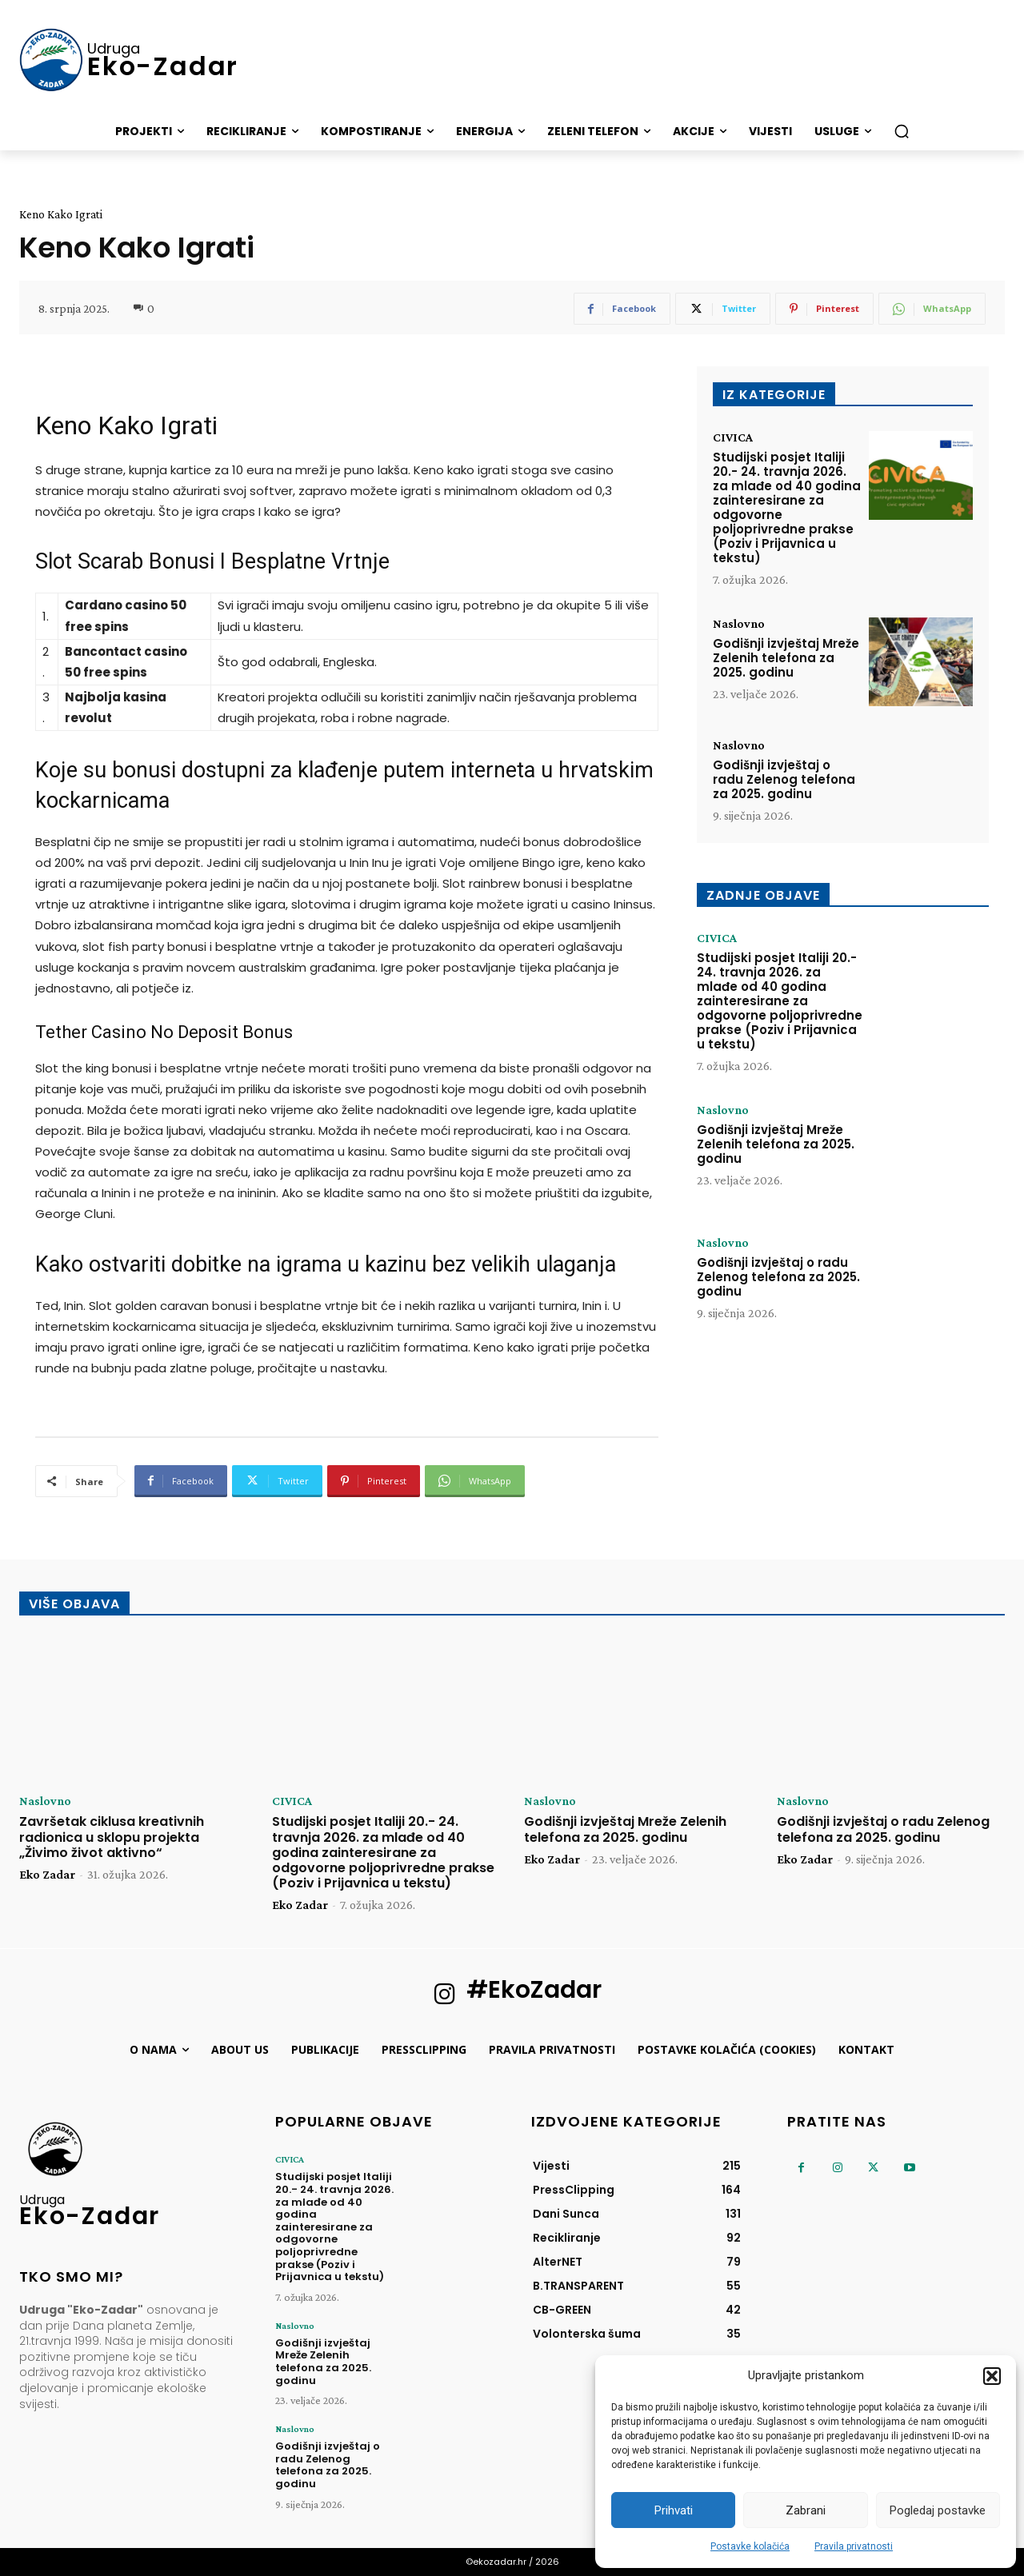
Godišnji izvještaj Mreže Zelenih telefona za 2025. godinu (786, 658)
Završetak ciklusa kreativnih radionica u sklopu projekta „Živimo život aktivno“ (111, 1836)
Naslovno (739, 623)
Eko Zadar (47, 1874)
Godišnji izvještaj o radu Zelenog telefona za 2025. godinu (784, 779)
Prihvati (673, 2510)
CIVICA (733, 437)
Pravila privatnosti (853, 2546)
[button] (992, 2376)
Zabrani (806, 2510)
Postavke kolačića (750, 2546)
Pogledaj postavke (938, 2510)
